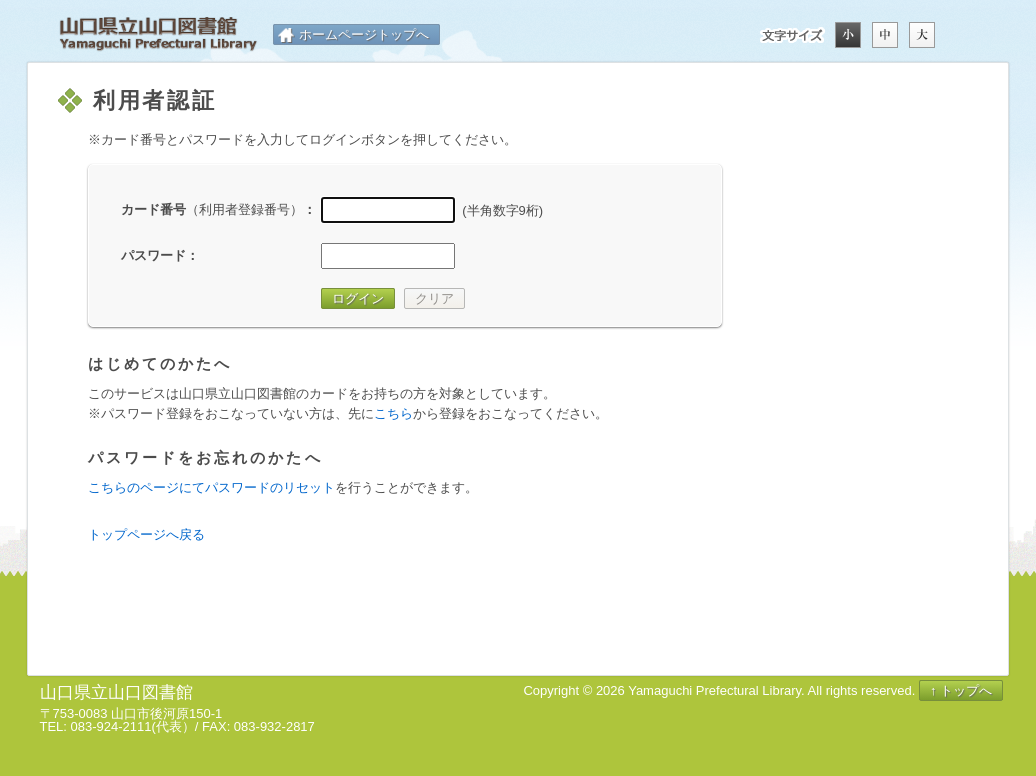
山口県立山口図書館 (158, 34)
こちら (393, 413)
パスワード (153, 255)
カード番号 (212, 209)
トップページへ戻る (146, 534)
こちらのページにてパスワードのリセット (211, 487)
